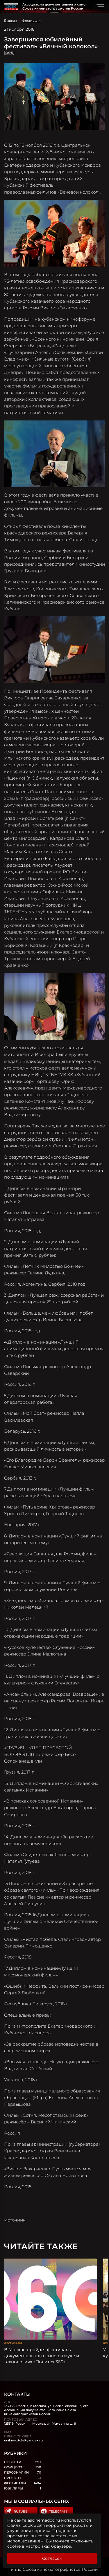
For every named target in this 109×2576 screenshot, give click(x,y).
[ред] (9, 52)
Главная (10, 21)
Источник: (15, 2220)
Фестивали (31, 21)
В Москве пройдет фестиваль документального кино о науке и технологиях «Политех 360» (41, 2356)
